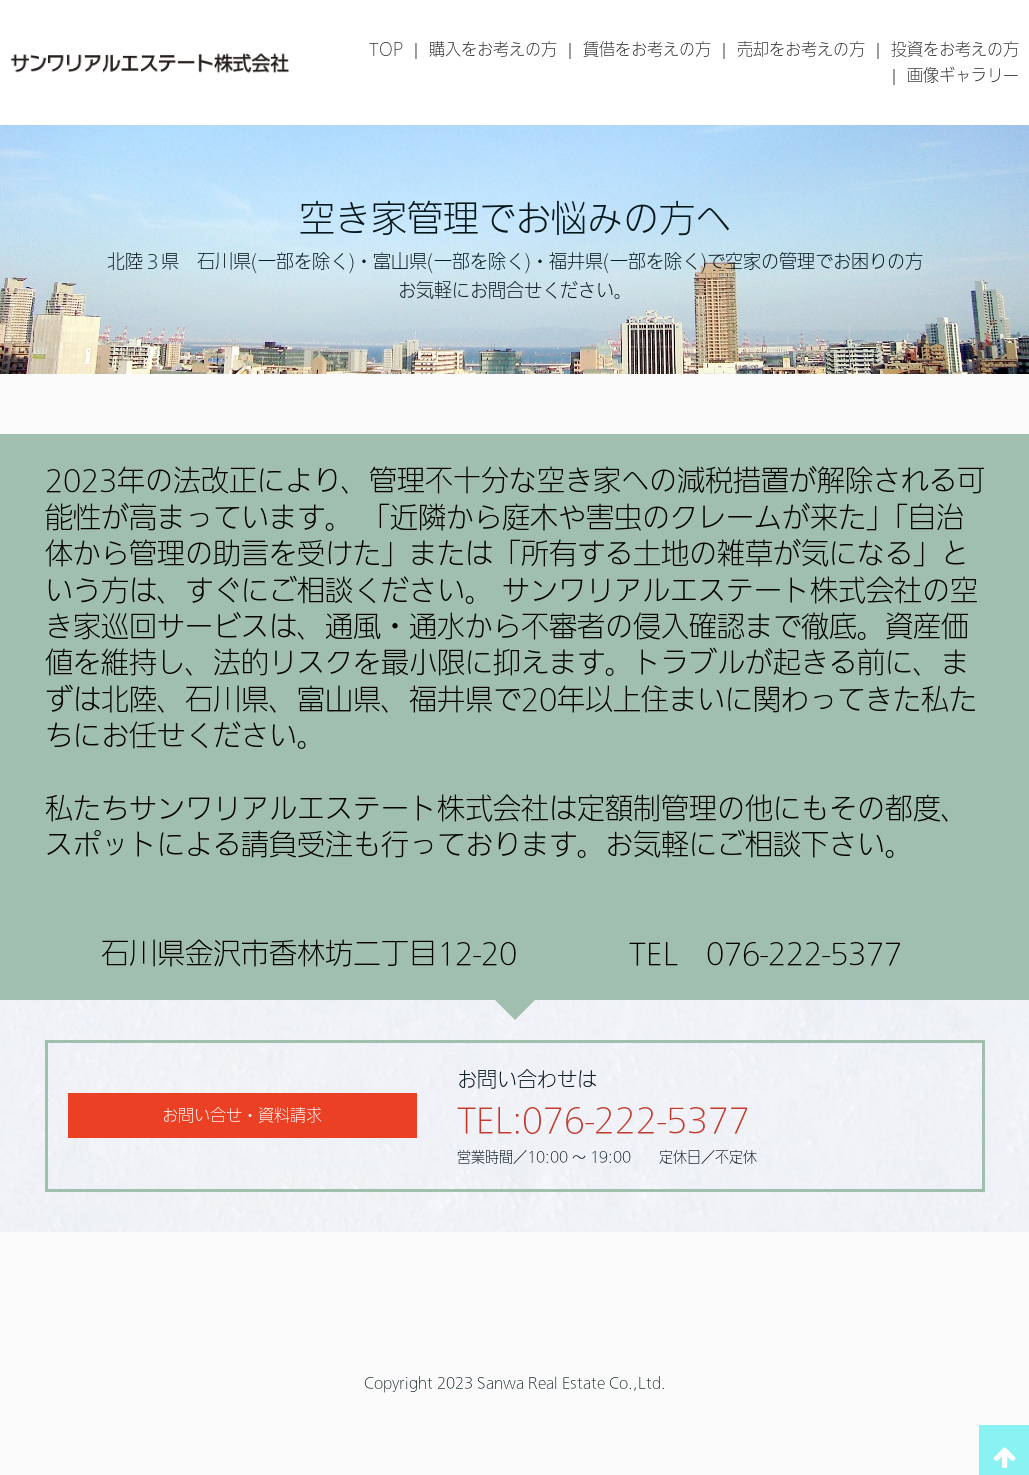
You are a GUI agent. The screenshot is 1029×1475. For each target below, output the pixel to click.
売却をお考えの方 (801, 49)
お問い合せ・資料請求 (242, 1115)
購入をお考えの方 (493, 49)
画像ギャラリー (963, 75)
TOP (386, 49)
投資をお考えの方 (955, 49)
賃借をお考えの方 (647, 49)
